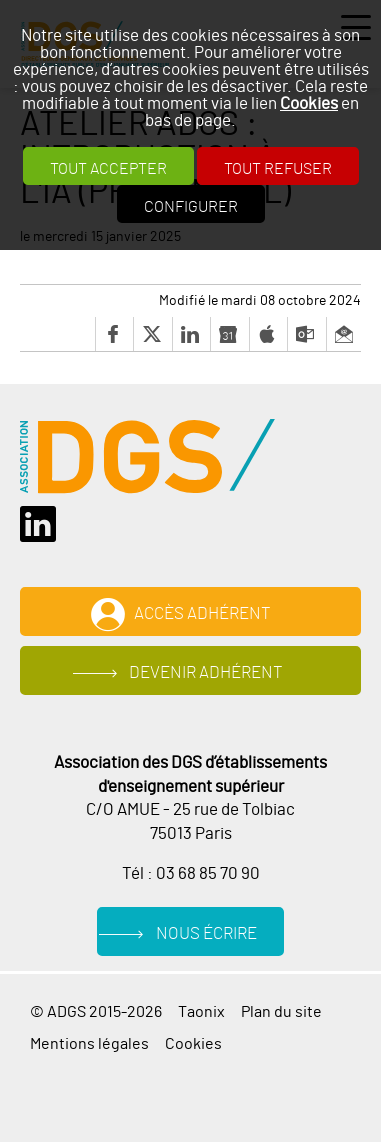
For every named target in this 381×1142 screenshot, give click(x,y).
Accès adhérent (202, 614)
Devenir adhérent (206, 673)
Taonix (201, 1012)
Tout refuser (278, 169)
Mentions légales (89, 1044)
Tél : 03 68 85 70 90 (191, 874)
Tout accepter (108, 169)
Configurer (191, 207)
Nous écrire (206, 934)
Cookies (309, 103)
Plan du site (281, 1012)
